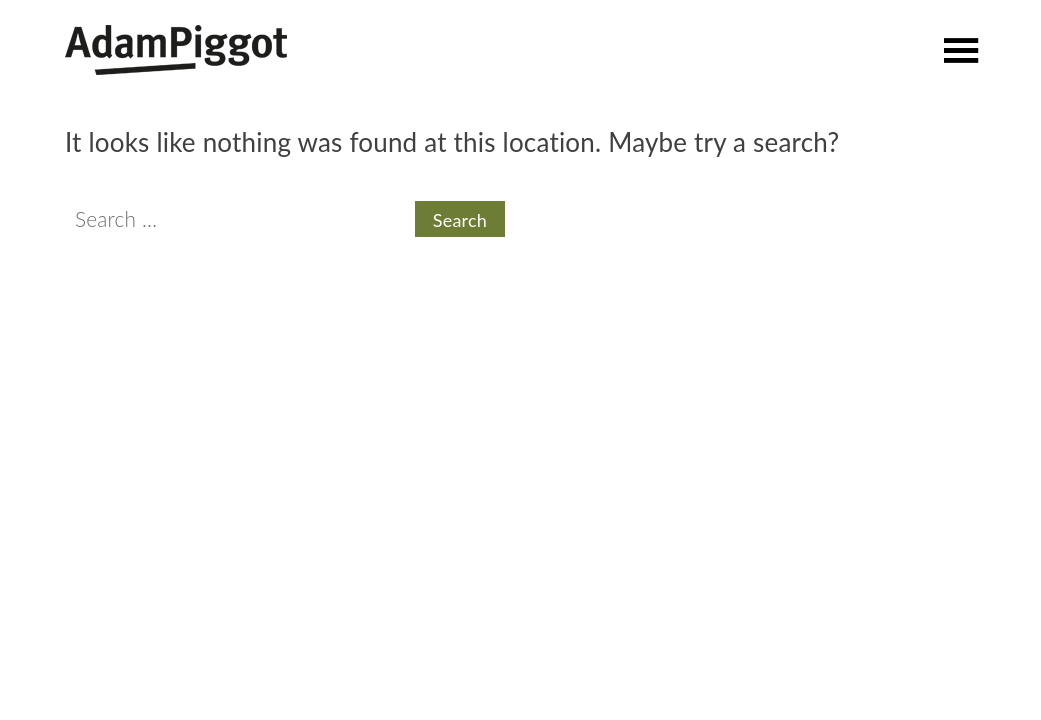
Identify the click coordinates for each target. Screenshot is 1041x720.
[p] (961, 46)
